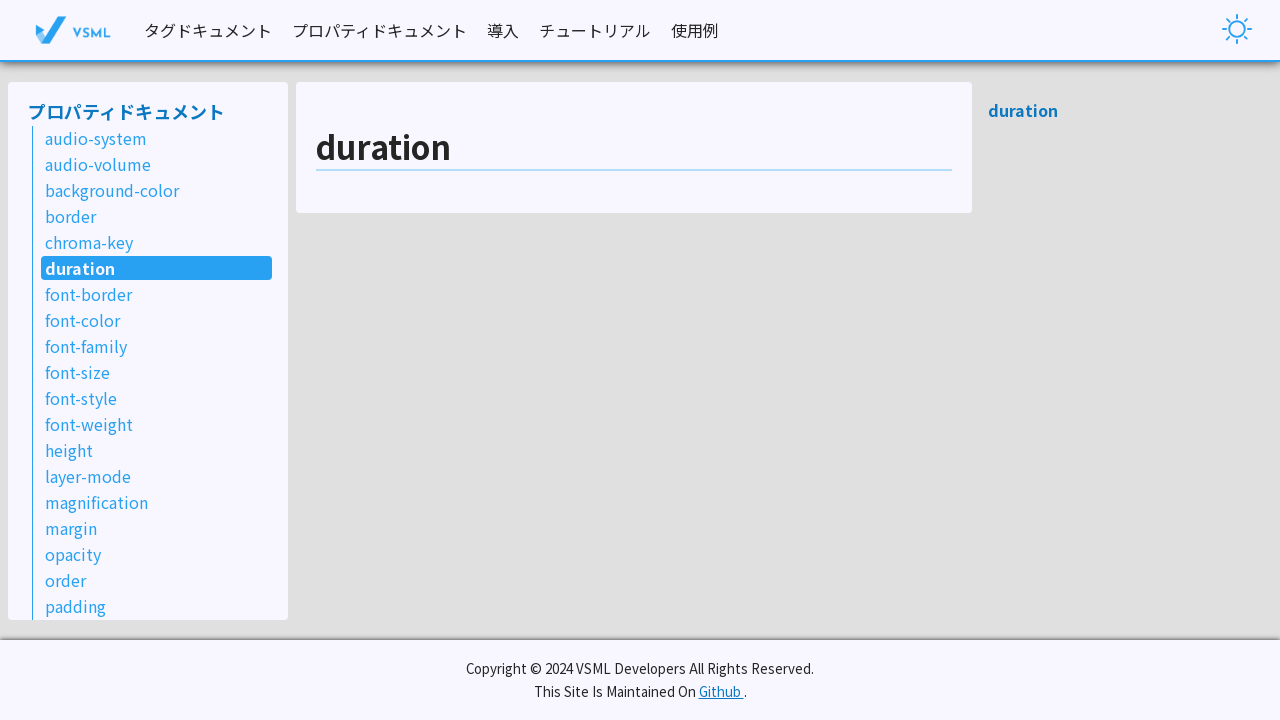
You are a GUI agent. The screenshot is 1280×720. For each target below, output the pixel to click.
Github (721, 691)
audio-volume (98, 164)
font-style (81, 398)
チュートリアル (595, 30)
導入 (503, 30)
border (70, 216)
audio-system (96, 138)
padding (75, 606)
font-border (88, 294)
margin (71, 528)
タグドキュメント (208, 30)
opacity (73, 554)
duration (80, 268)
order (65, 580)
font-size (77, 372)
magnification (96, 502)
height (69, 450)
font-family (86, 346)
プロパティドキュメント (379, 30)
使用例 (695, 30)
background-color (112, 190)
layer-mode (88, 476)
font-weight (89, 424)
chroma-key (89, 242)
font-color (82, 320)
